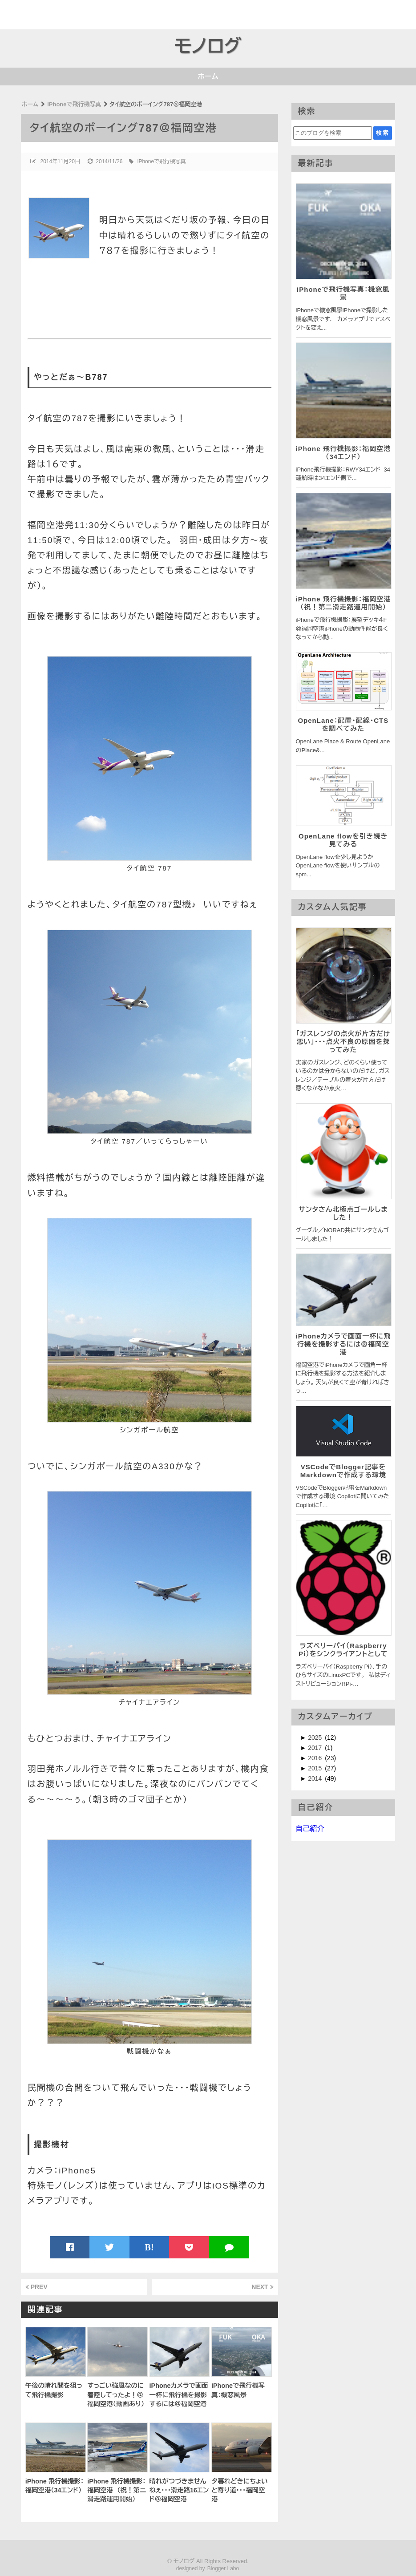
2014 (315, 1778)
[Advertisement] (52, 13)
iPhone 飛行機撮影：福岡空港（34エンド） (343, 452)
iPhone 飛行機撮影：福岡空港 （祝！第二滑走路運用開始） (343, 603)
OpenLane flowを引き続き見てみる (343, 840)
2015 (315, 1768)
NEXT (262, 2286)
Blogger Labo (223, 2568)
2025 (315, 1737)
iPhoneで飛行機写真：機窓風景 (343, 293)
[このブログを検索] (332, 133)
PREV (36, 2286)
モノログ (207, 46)
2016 (315, 1758)
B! (149, 2247)
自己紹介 (310, 1828)
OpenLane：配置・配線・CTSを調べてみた (343, 724)
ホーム (208, 76)
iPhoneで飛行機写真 (161, 161)
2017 (315, 1747)
